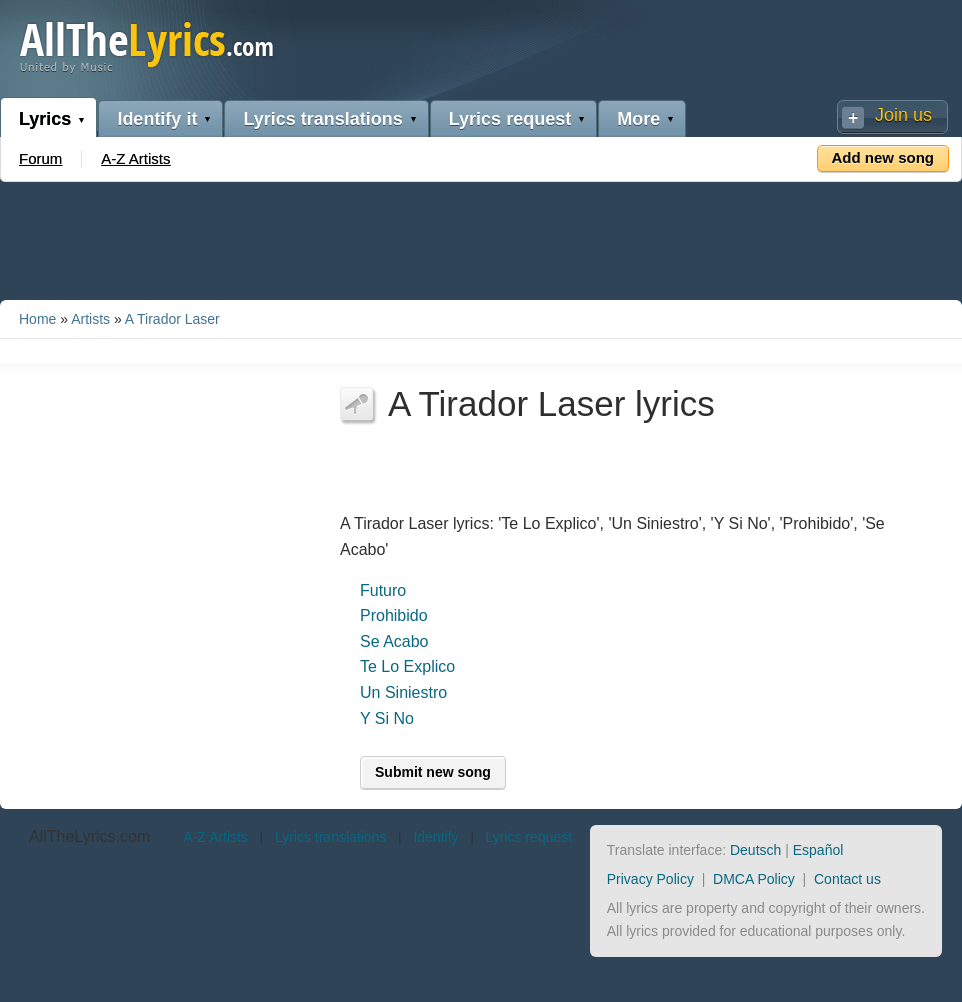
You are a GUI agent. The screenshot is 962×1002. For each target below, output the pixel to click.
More (638, 119)
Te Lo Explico (407, 666)
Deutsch (755, 850)
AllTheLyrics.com (89, 836)
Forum (40, 158)
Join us (903, 115)
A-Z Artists (135, 158)
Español (818, 850)
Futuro (383, 590)
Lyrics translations (322, 119)
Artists (90, 319)
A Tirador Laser (172, 319)
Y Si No (387, 718)
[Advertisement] (481, 237)
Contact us (847, 879)
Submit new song (433, 772)
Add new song (883, 157)
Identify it (157, 119)
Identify (435, 837)
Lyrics (45, 119)
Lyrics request (510, 119)
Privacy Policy (650, 879)
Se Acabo (394, 641)
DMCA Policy (754, 879)
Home (37, 319)
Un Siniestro (403, 692)
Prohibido (394, 615)
